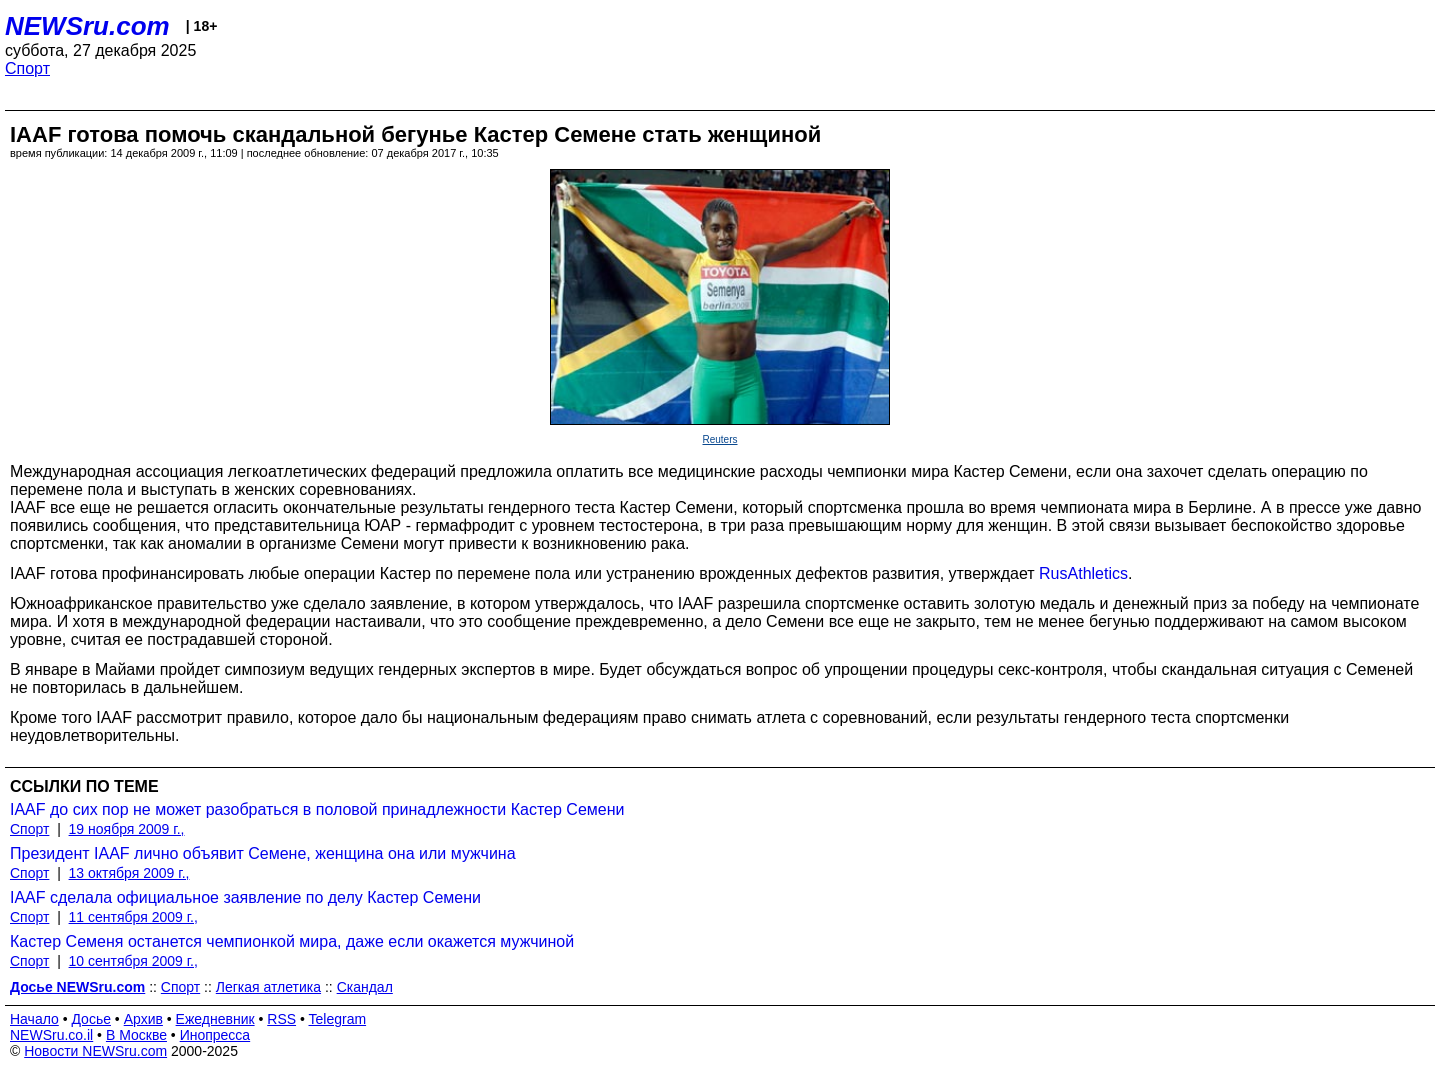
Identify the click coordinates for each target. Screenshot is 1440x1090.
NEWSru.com (87, 26)
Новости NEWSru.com (95, 1051)
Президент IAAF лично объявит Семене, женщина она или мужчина (263, 853)
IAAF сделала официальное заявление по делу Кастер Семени (245, 897)
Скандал (365, 987)
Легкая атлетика (268, 987)
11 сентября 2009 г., (133, 917)
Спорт (27, 68)
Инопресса (215, 1035)
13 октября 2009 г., (129, 873)
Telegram (338, 1019)
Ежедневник (215, 1019)
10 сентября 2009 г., (133, 961)
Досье (91, 1019)
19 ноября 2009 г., (127, 829)
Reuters (719, 439)
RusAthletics (1083, 573)
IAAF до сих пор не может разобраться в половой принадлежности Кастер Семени (317, 809)
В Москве (136, 1035)
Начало (34, 1019)
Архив (143, 1019)
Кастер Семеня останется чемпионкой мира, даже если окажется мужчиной (292, 941)
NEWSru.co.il (51, 1035)
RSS (281, 1019)
